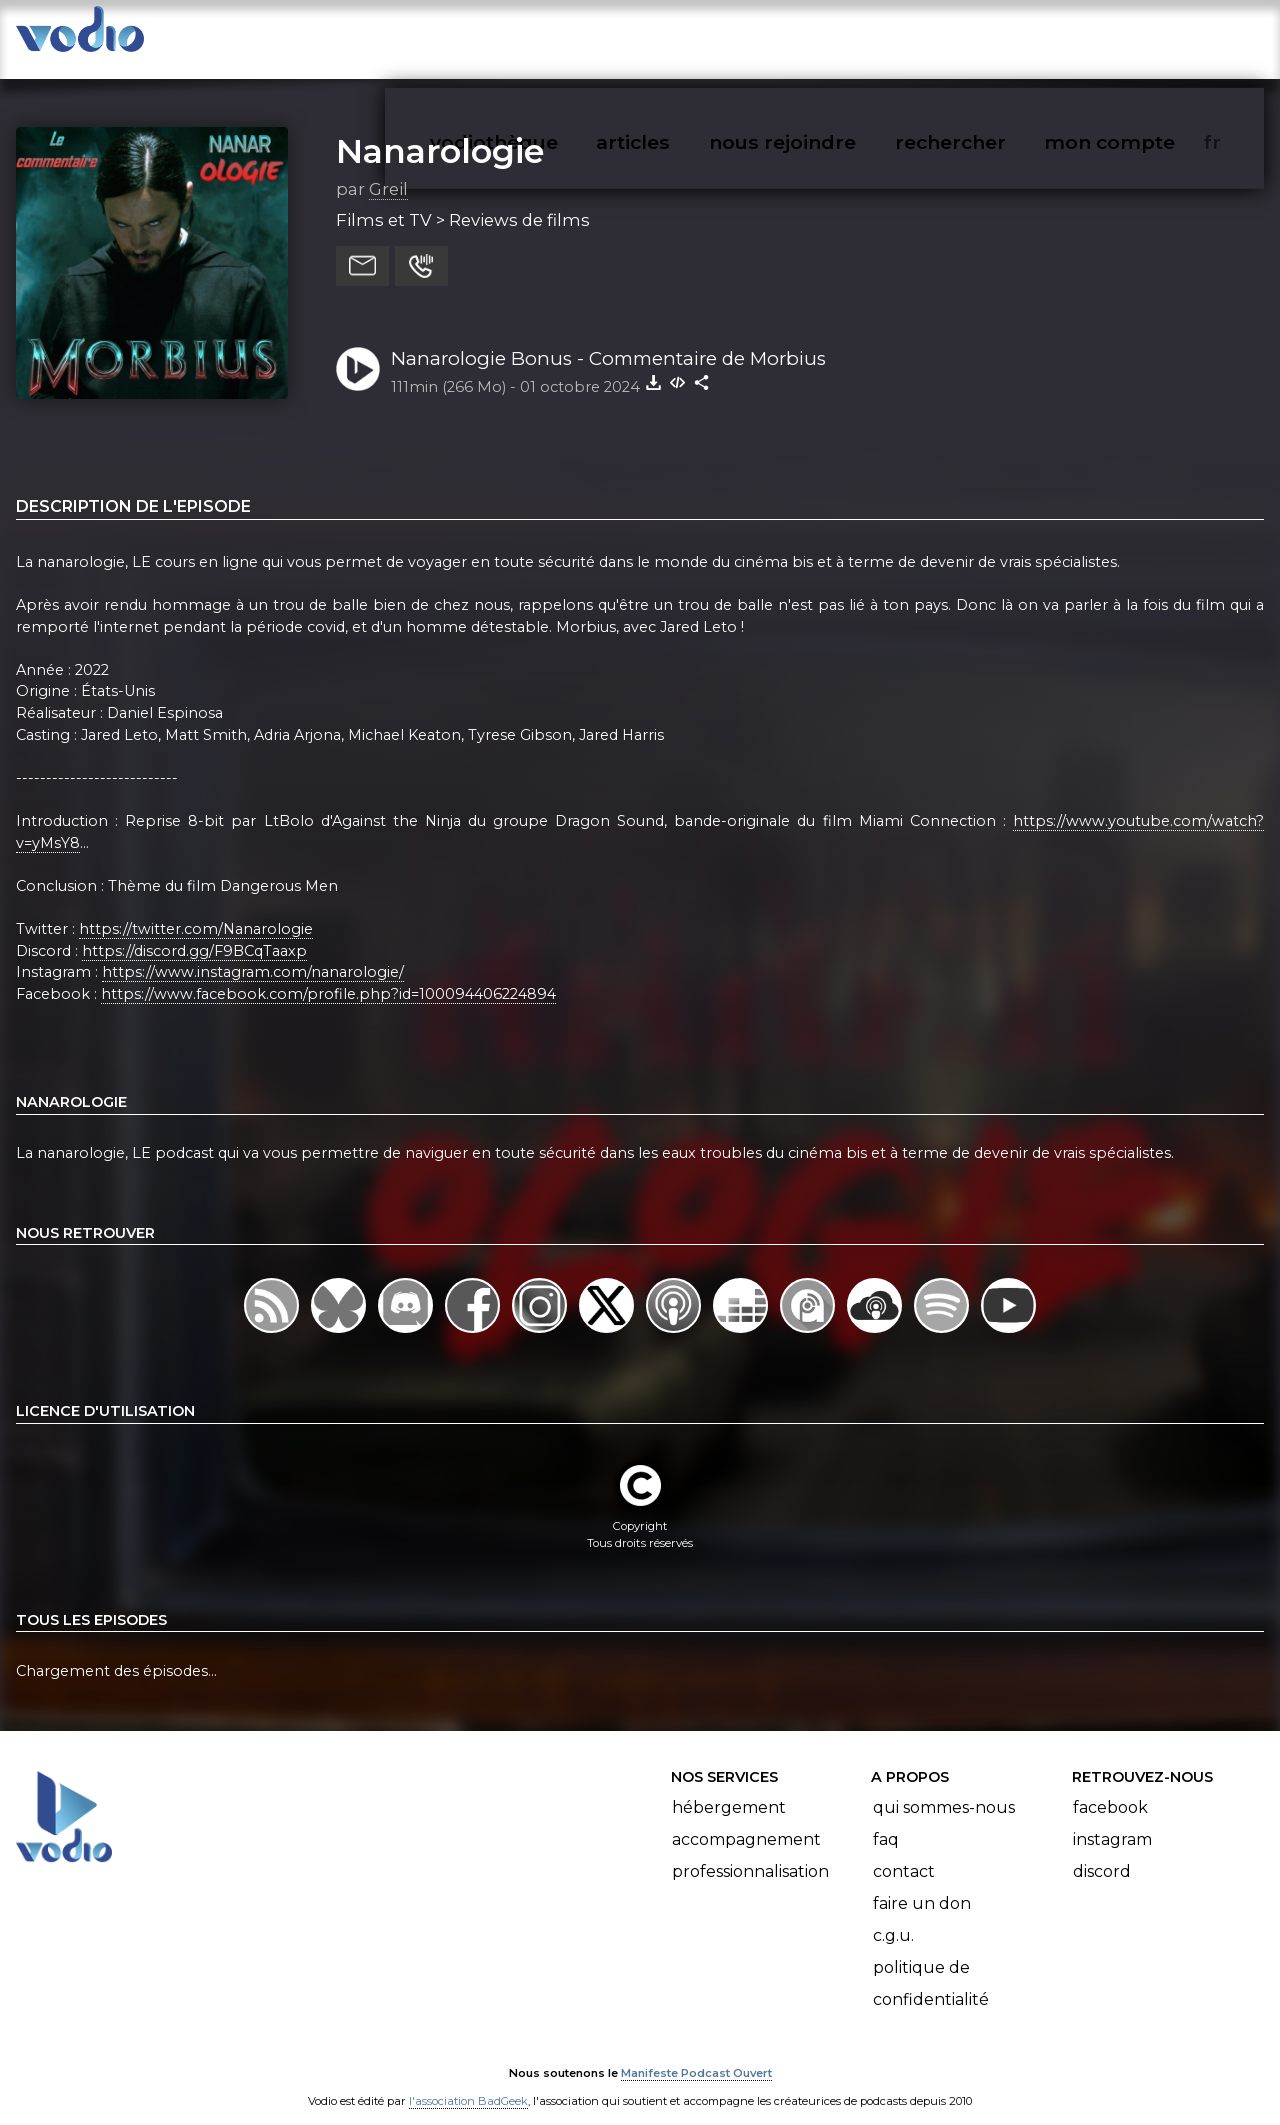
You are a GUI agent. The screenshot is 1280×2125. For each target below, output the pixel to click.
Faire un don (922, 1883)
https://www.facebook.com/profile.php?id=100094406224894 (328, 974)
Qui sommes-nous (944, 1787)
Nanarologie (440, 131)
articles (678, 36)
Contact (904, 1851)
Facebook (1110, 1787)
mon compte (1142, 36)
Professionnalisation (750, 1851)
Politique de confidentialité (931, 1963)
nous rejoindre (823, 36)
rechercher (986, 36)
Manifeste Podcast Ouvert (696, 2053)
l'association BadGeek (468, 2081)
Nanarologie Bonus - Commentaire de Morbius (608, 338)
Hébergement (729, 1787)
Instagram (1112, 1819)
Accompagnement (746, 1819)
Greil (388, 169)
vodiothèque (542, 36)
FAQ (886, 1819)
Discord (1102, 1851)
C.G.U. (893, 1915)
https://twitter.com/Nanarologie (196, 909)
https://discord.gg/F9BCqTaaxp (194, 931)
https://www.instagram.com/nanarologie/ (253, 953)
